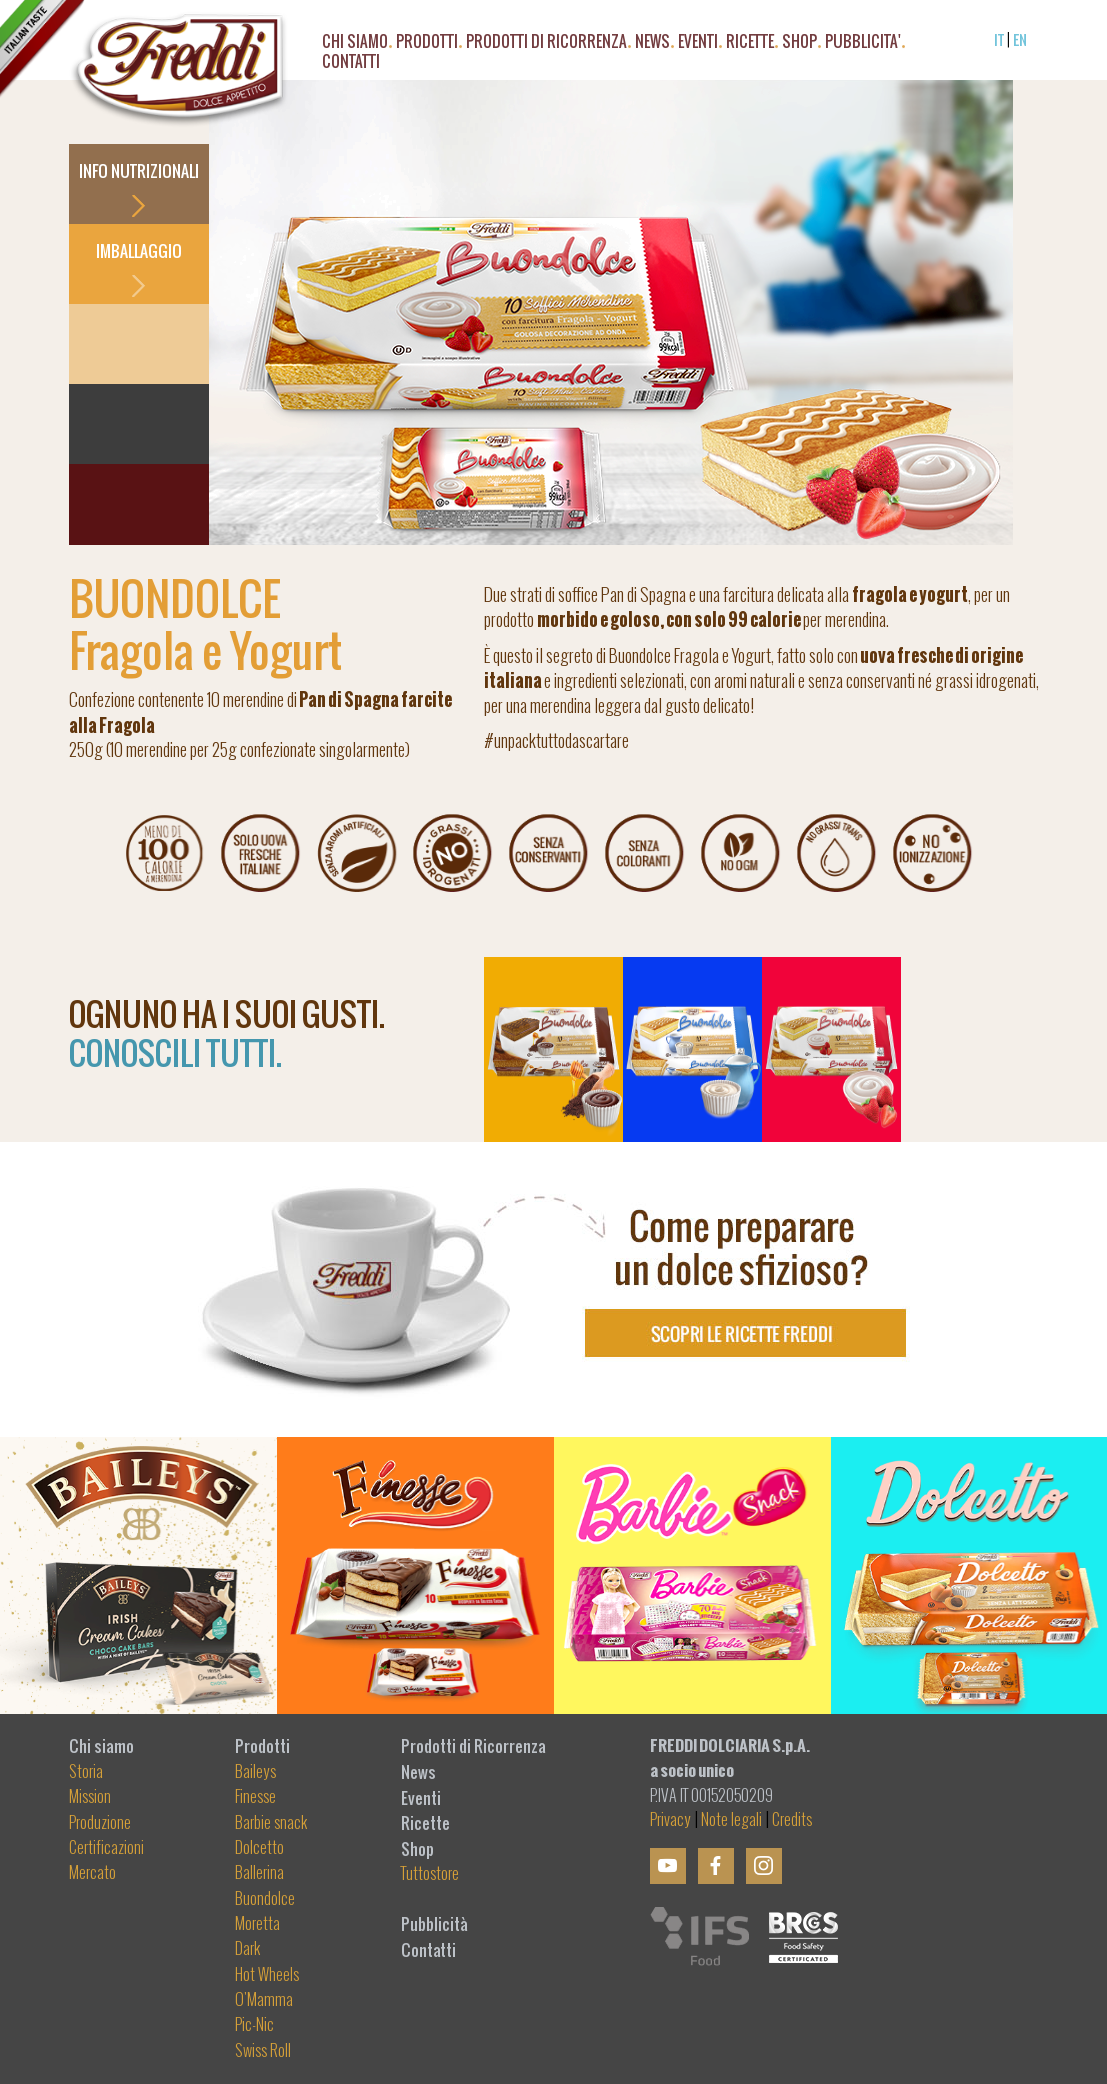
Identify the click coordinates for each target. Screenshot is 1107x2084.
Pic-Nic (254, 2025)
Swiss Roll (263, 2051)
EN (1020, 39)
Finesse (255, 1797)
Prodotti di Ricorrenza (546, 44)
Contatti (428, 1950)
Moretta (257, 1924)
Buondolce (265, 1899)
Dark (248, 1949)
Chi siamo (101, 1746)
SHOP (799, 44)
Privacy (670, 1820)
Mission (90, 1797)
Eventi (421, 1798)
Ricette (425, 1823)
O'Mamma (264, 2000)
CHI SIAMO (355, 44)
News (418, 1772)
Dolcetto (259, 1848)
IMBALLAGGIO (139, 251)
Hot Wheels (267, 1975)
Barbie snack (271, 1823)
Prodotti (262, 1746)
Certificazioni (106, 1848)
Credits (792, 1820)
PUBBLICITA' (863, 44)
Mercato (92, 1873)
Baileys (255, 1772)
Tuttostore (430, 1874)
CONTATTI (351, 64)
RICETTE (750, 44)
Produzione (100, 1823)
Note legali (731, 1820)
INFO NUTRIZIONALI (139, 171)
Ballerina (259, 1873)
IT (999, 39)
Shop (417, 1849)
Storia (86, 1772)
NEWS (652, 44)
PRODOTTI (427, 44)
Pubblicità (434, 1924)
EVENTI (698, 44)
